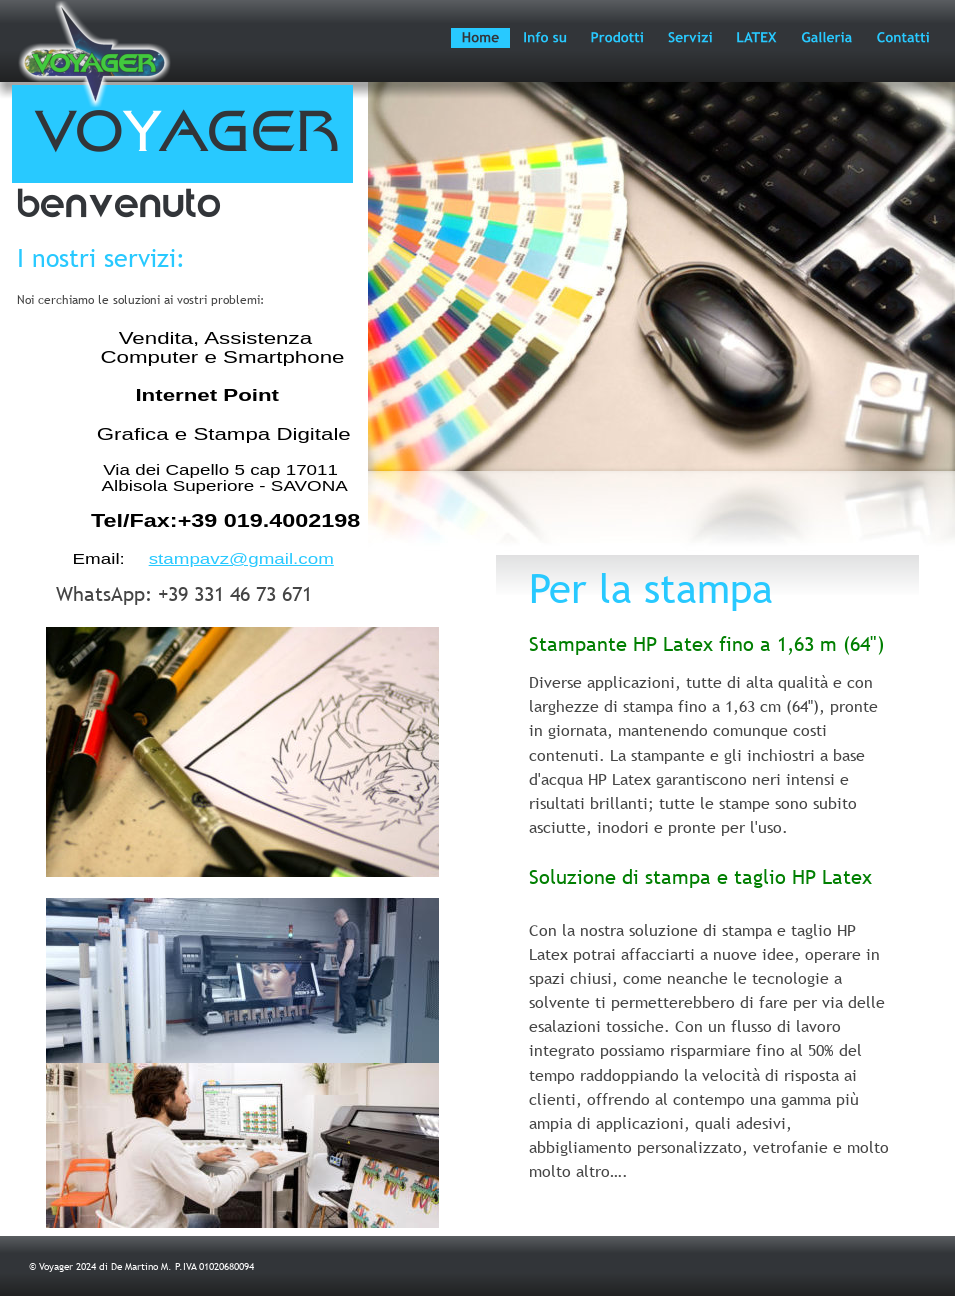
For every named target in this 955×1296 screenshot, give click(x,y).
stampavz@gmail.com (241, 559)
